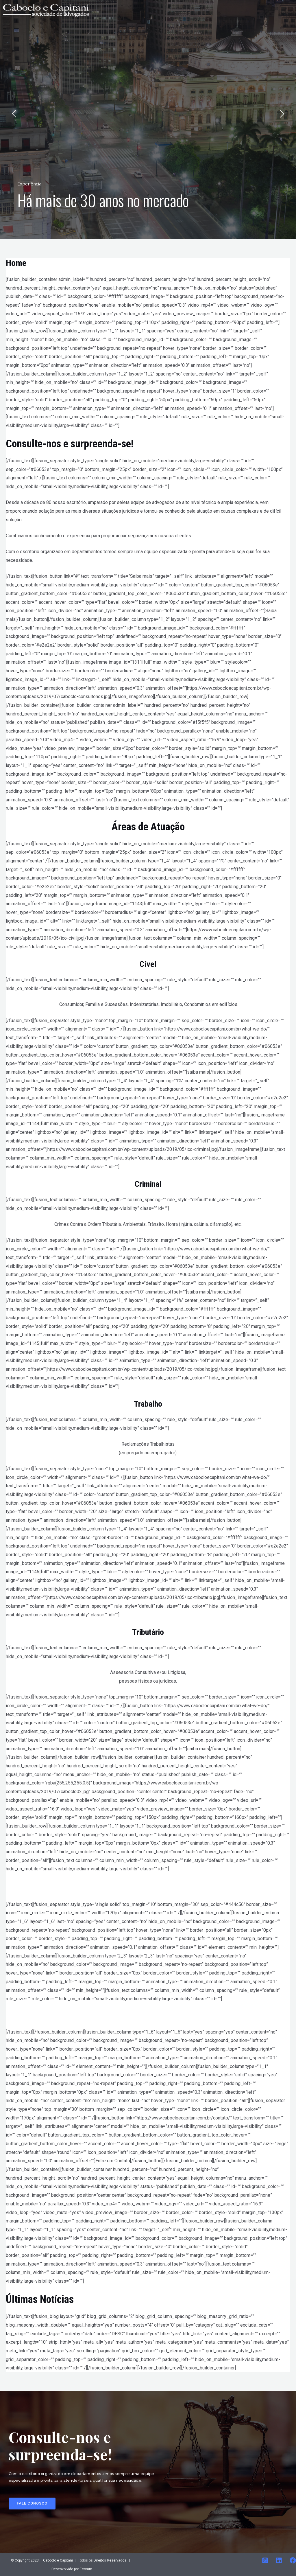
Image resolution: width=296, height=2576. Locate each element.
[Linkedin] (279, 2560)
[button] (32, 2503)
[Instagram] (265, 2560)
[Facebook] (293, 2560)
